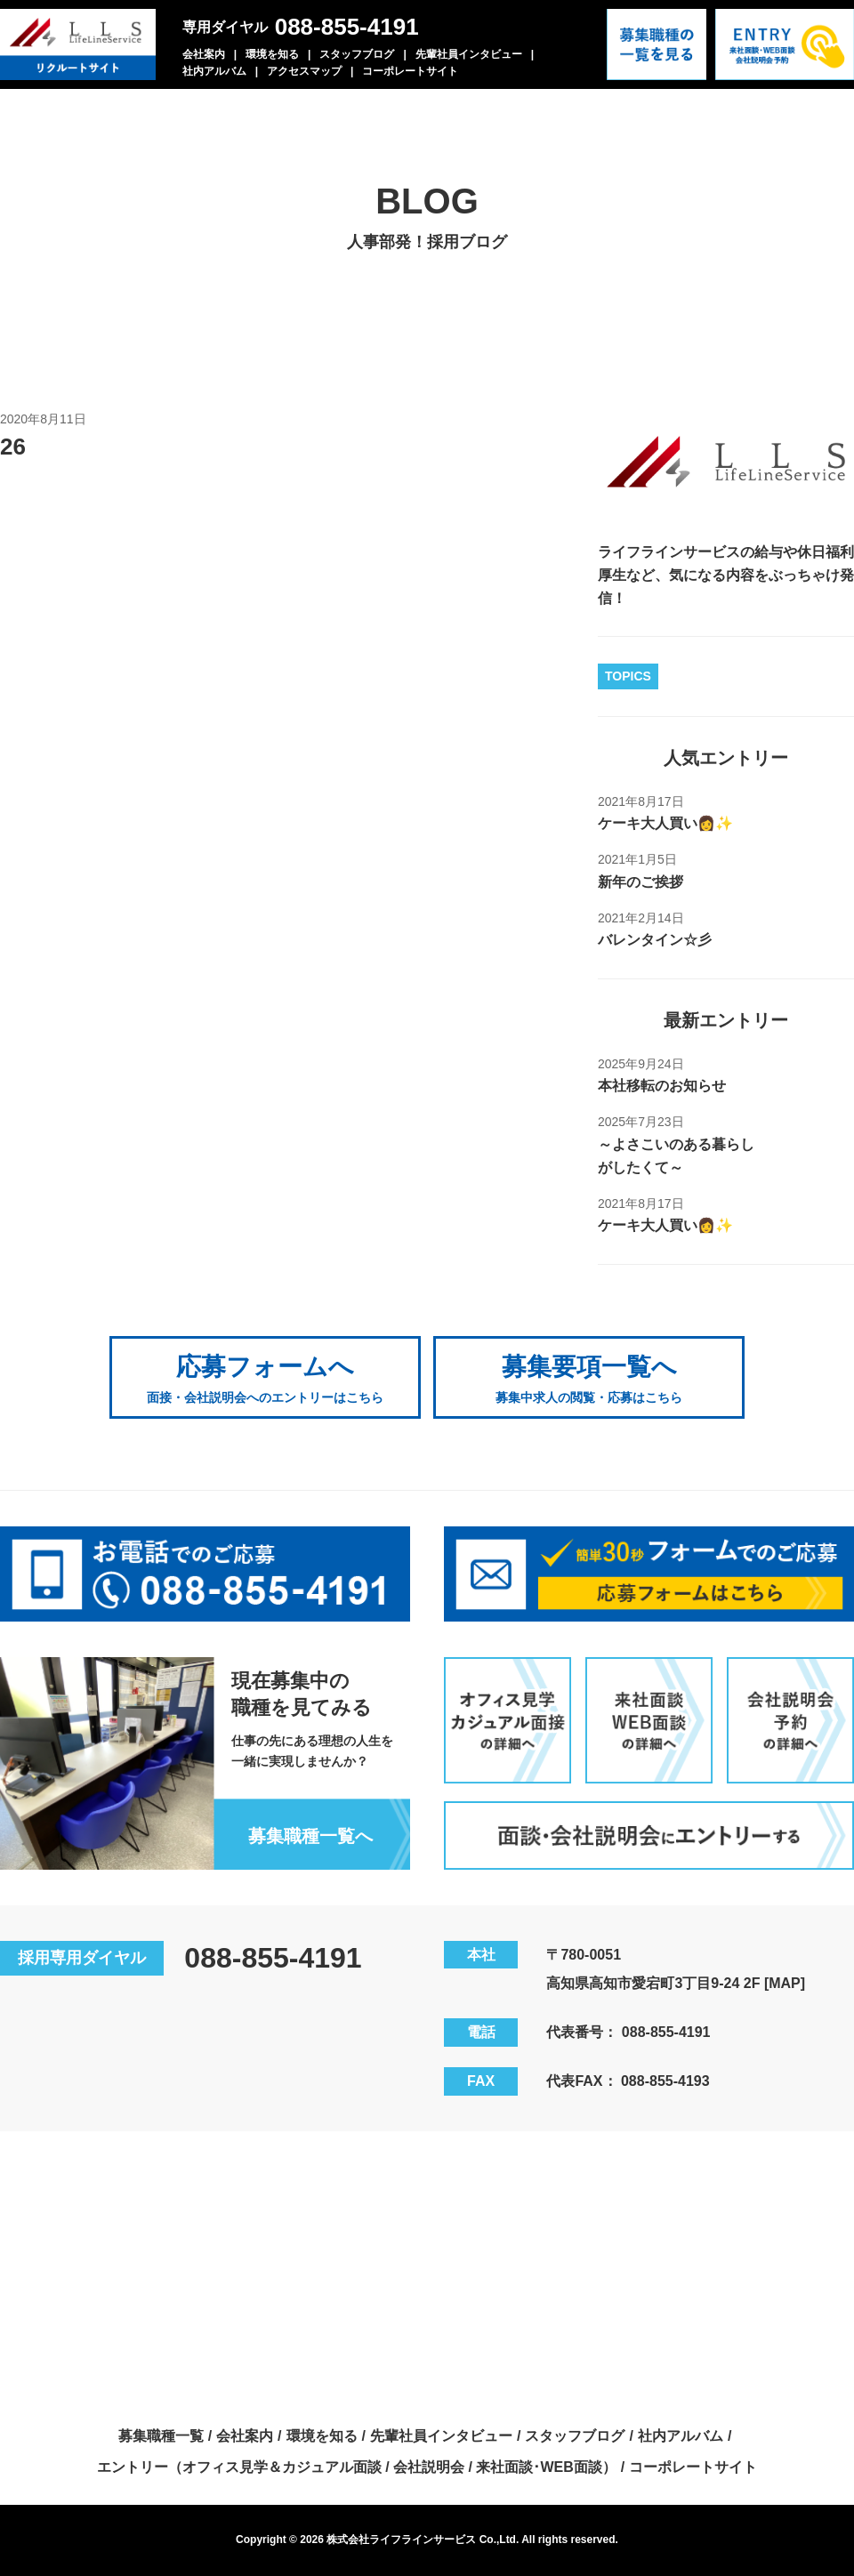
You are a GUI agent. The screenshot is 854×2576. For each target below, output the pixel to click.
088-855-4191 (347, 26)
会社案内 (203, 54)
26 (13, 446)
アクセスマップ (304, 71)
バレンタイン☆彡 (655, 939)
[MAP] (784, 1983)
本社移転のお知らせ (662, 1085)
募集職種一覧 (161, 2435)
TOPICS (628, 676)
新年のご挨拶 (640, 882)
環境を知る (272, 54)
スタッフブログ (356, 54)
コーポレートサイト (410, 71)
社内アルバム (214, 71)
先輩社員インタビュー (468, 54)
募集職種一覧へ (310, 1836)
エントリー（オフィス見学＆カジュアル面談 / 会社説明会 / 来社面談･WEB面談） (356, 2467)
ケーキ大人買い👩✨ (665, 823)
